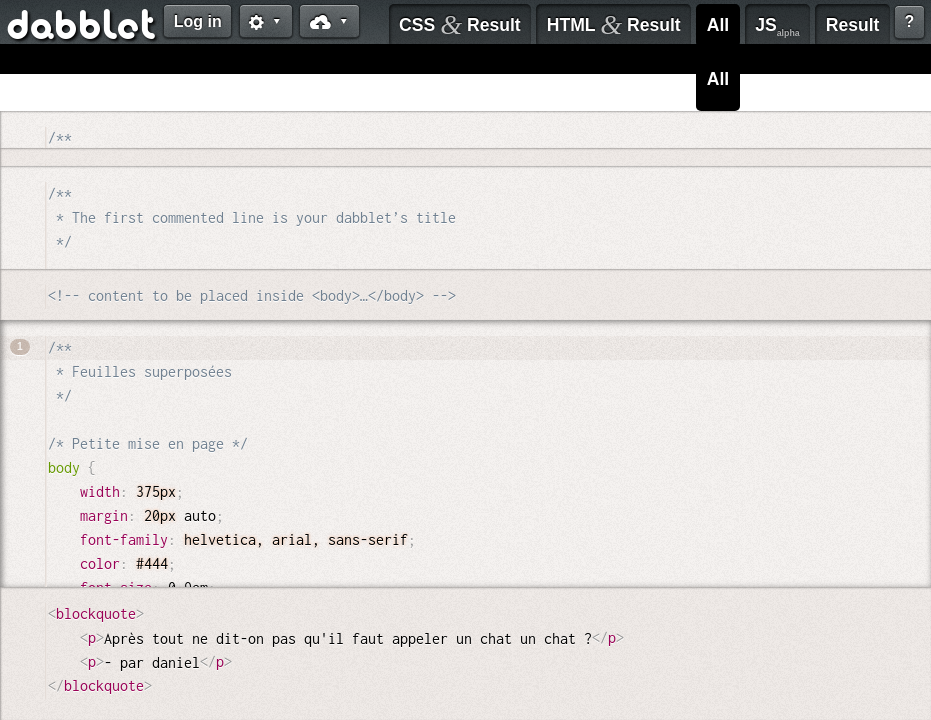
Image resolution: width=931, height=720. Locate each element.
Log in (198, 21)
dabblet (82, 28)
